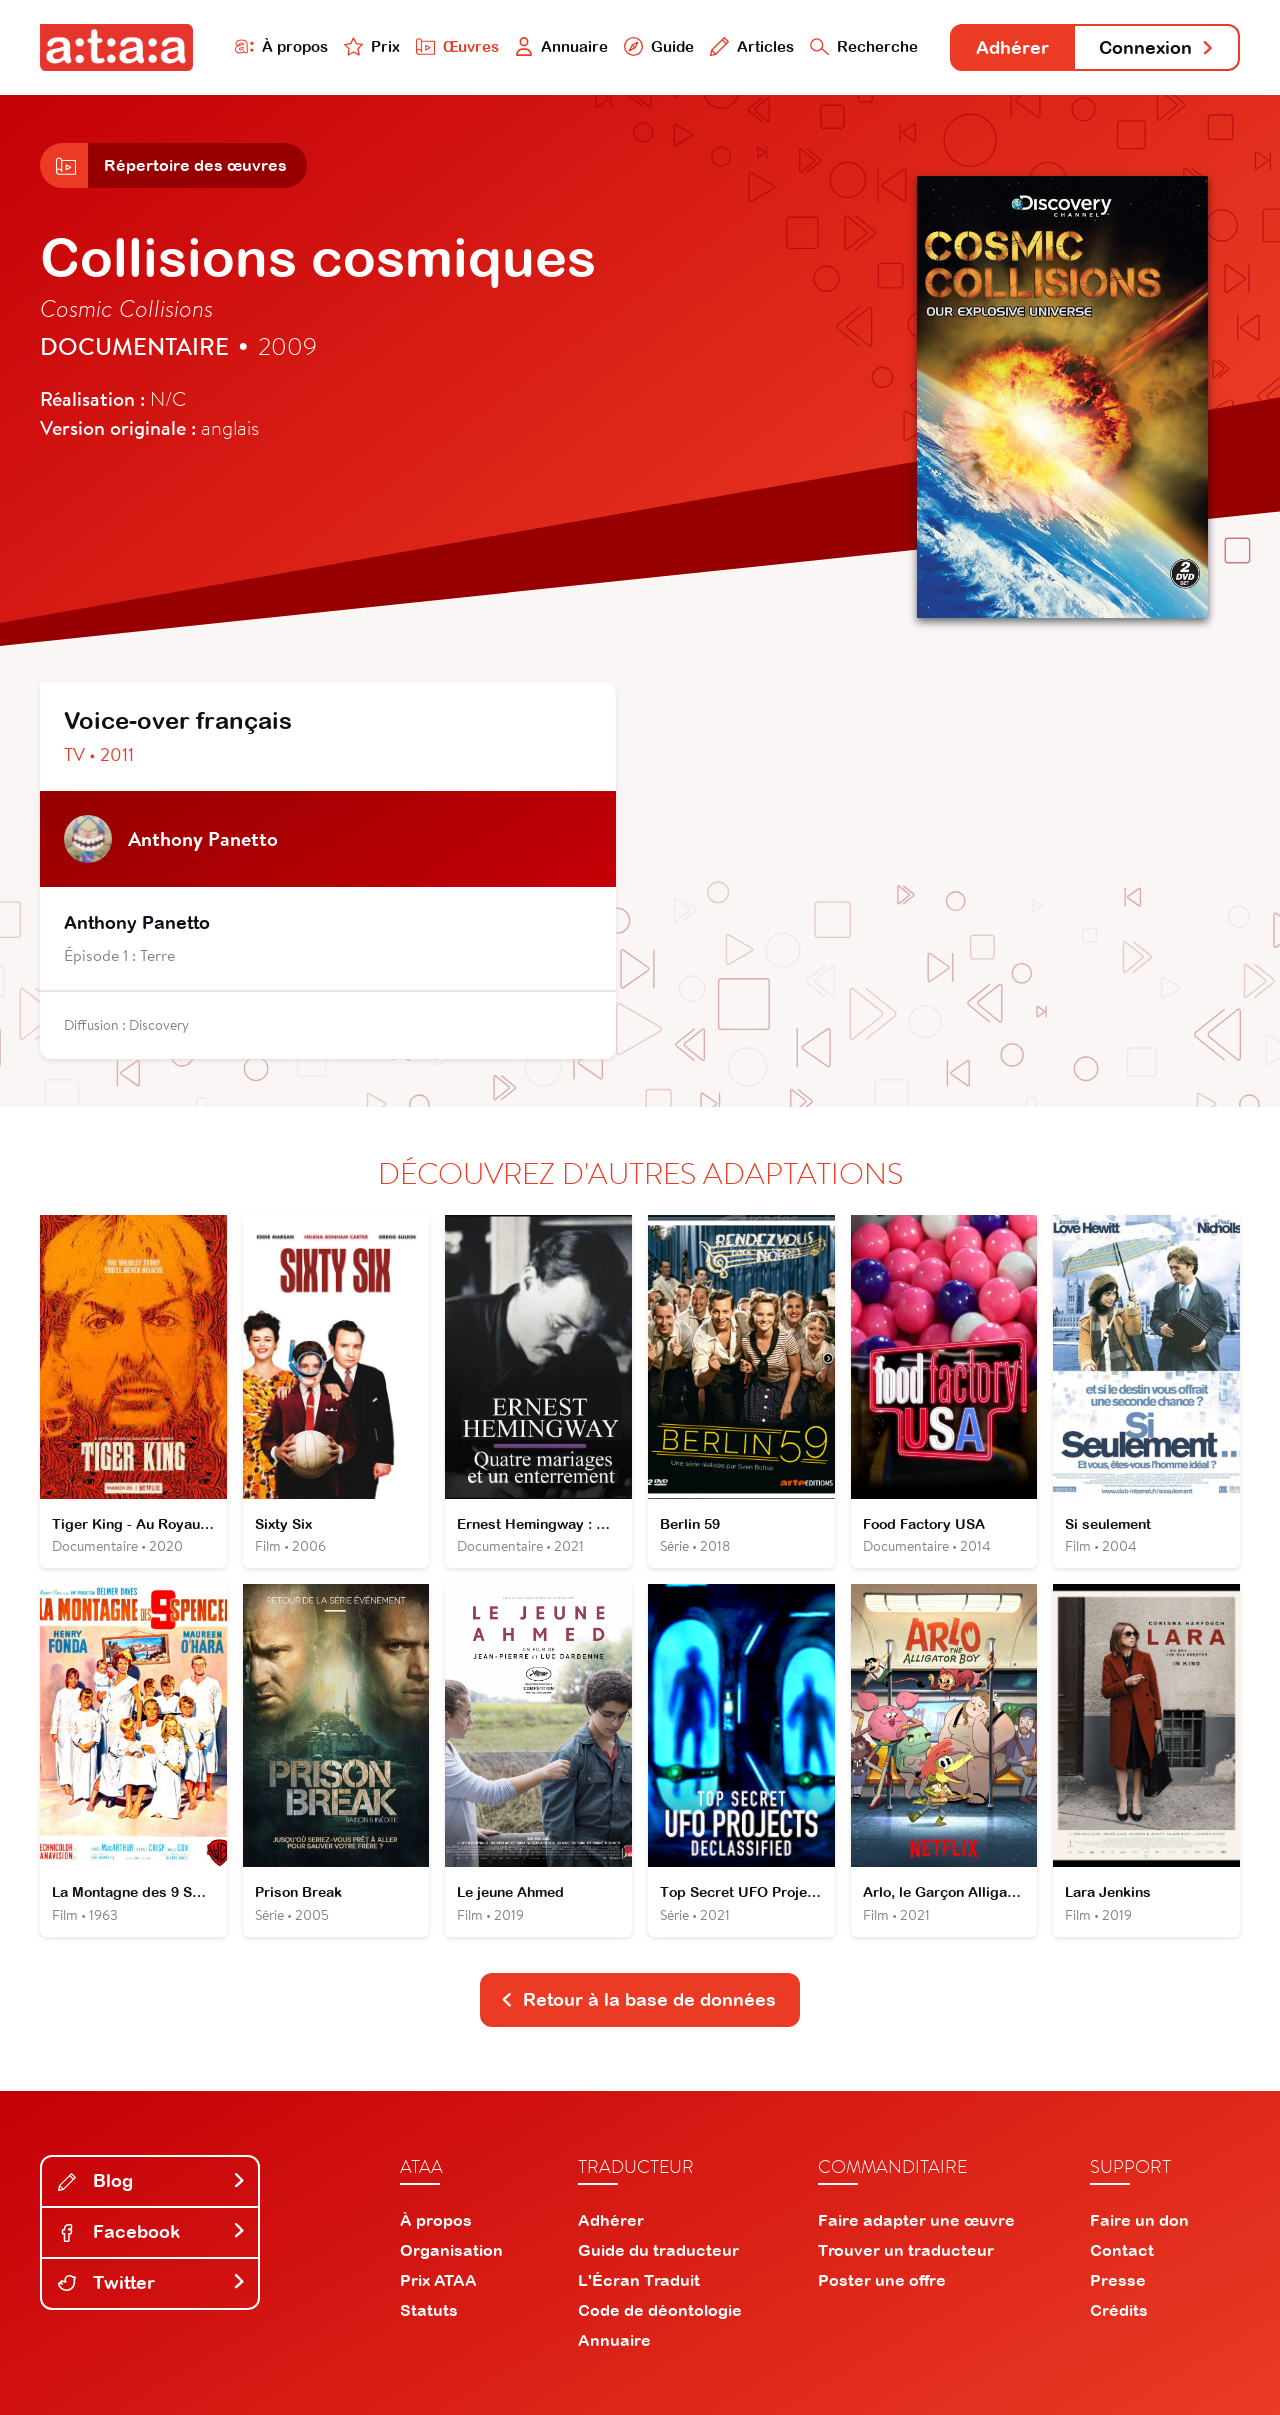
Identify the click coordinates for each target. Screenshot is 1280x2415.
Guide (659, 46)
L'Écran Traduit (639, 2280)
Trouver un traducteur (906, 2250)
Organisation (451, 2250)
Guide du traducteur (658, 2250)
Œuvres (457, 46)
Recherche (864, 46)
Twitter (152, 2282)
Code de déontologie (660, 2310)
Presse (1118, 2280)
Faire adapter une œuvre (916, 2220)
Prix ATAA (438, 2280)
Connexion (1157, 47)
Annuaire (562, 46)
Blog (152, 2180)
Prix (372, 46)
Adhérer (1012, 47)
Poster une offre (882, 2280)
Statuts (429, 2310)
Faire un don (1139, 2220)
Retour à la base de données (638, 1999)
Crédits (1119, 2310)
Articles (752, 46)
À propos (281, 46)
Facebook (152, 2231)
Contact (1122, 2250)
